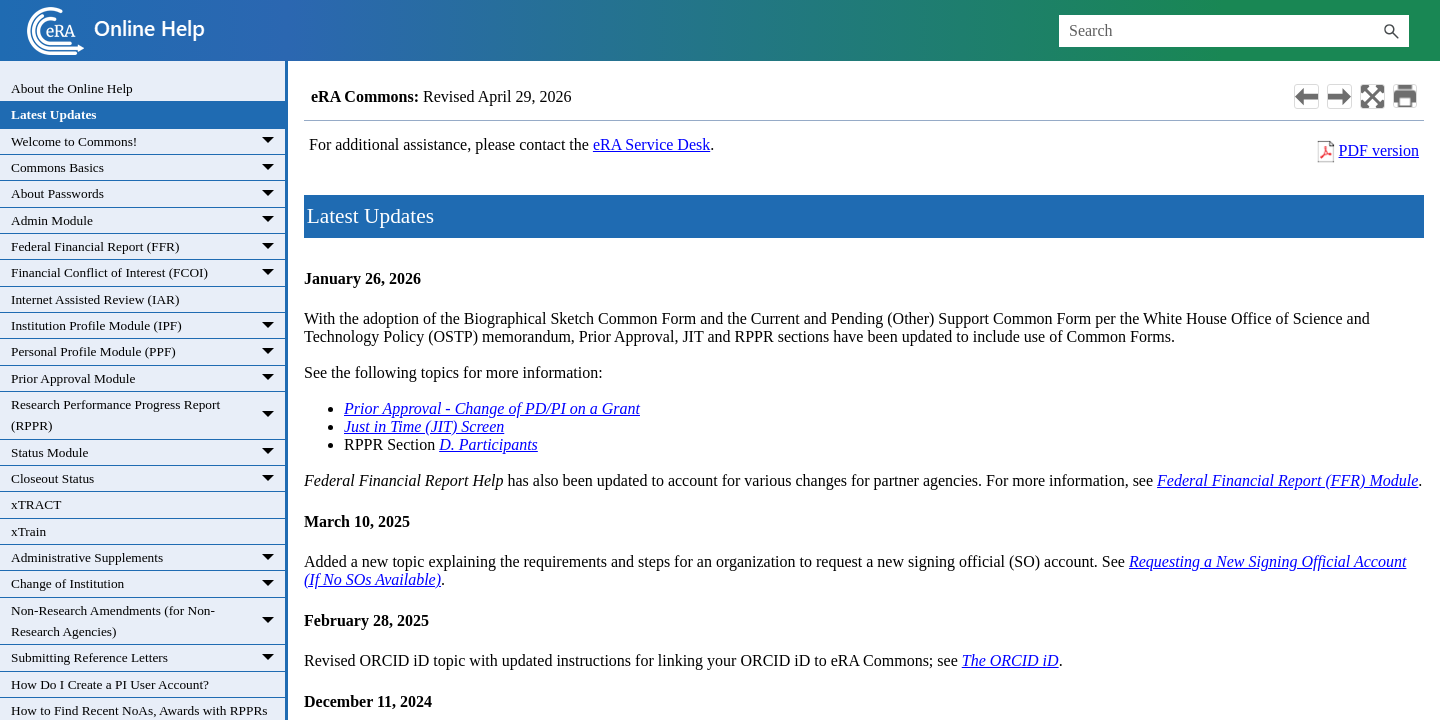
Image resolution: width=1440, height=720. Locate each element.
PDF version (1379, 150)
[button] (1391, 31)
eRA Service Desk (651, 144)
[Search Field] (1234, 31)
